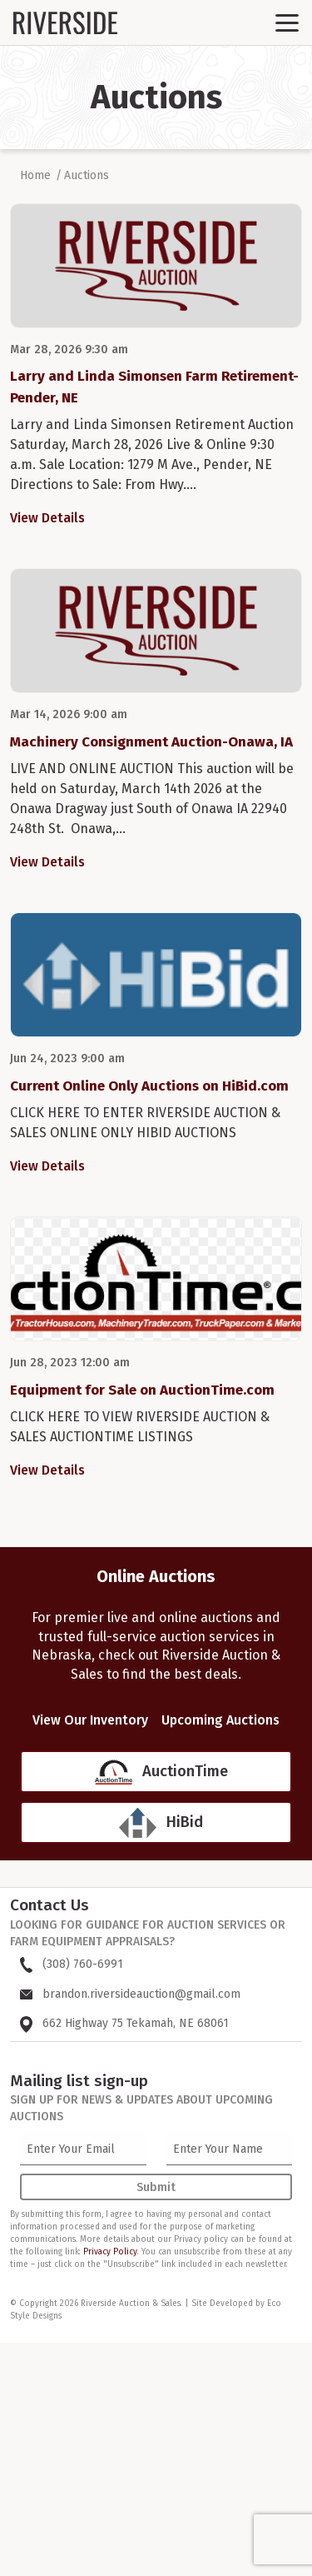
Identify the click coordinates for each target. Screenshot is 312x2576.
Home (35, 175)
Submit (156, 2187)
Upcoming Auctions (220, 1720)
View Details (47, 518)
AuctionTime (185, 1771)
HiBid (184, 1822)
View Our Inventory (90, 1720)
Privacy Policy (110, 2252)
